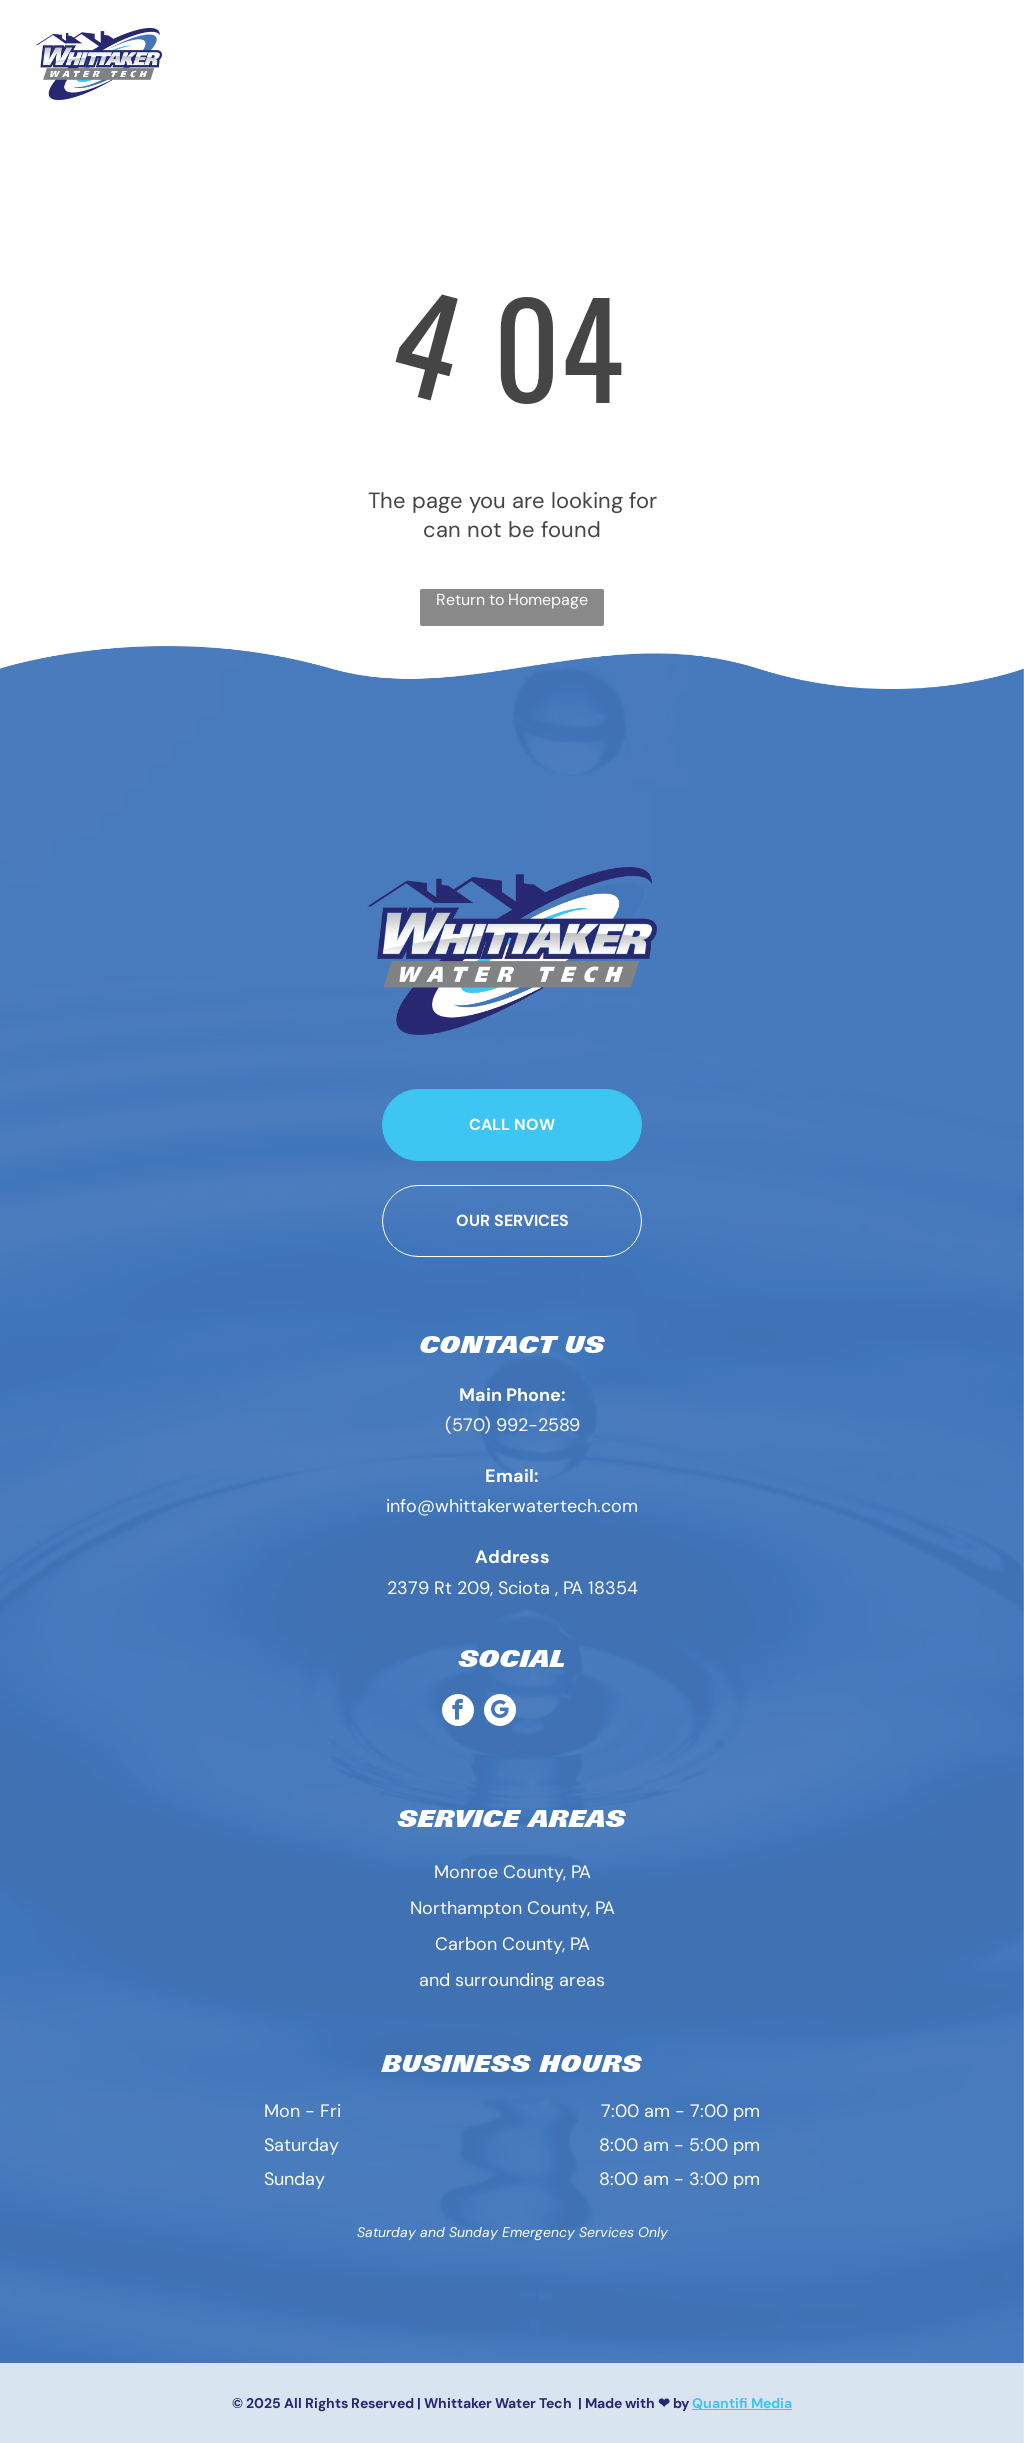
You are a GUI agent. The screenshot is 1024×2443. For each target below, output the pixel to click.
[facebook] (458, 1712)
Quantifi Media (742, 2403)
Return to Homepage (512, 599)
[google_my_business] (500, 1712)
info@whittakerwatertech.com (512, 1506)
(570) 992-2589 (512, 1425)
